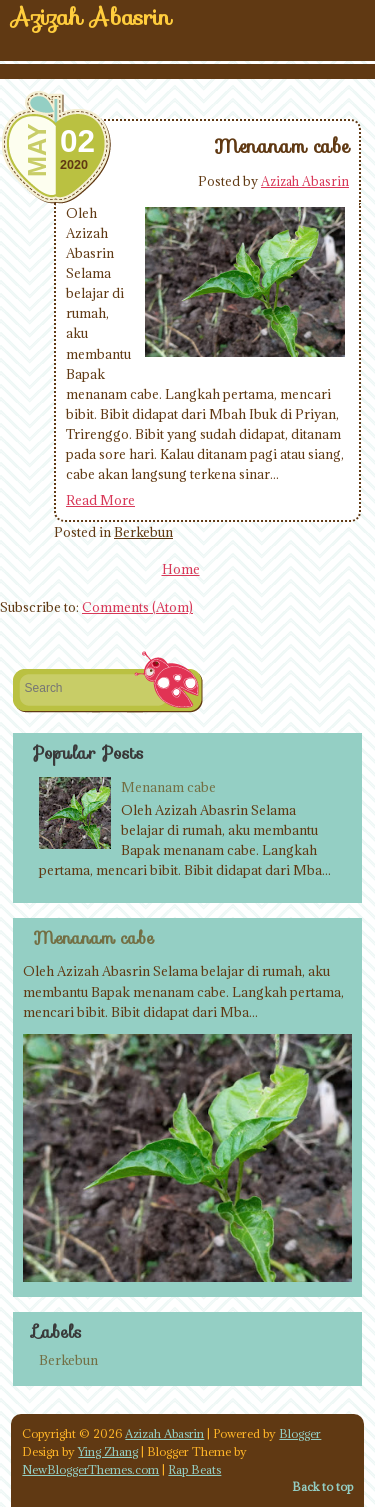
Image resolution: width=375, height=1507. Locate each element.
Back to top (322, 1486)
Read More (100, 500)
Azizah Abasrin (305, 181)
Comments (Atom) (137, 607)
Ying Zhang (108, 1451)
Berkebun (143, 532)
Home (181, 569)
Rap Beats (194, 1469)
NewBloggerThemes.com (90, 1469)
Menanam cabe (281, 146)
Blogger (300, 1433)
